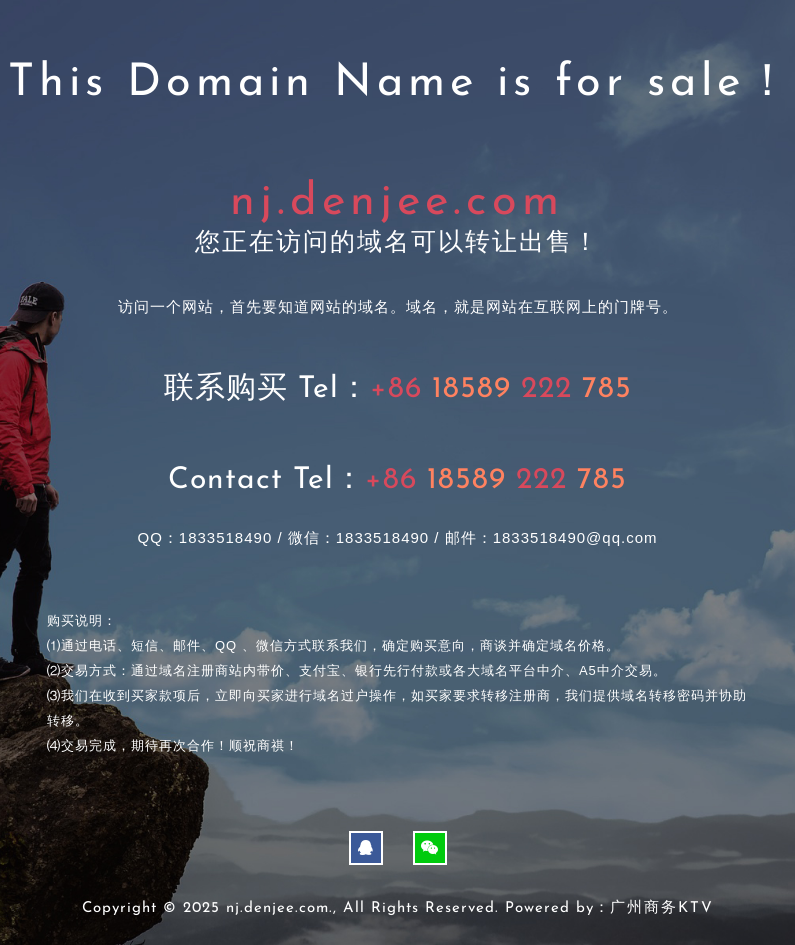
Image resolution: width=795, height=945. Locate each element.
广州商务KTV (662, 908)
